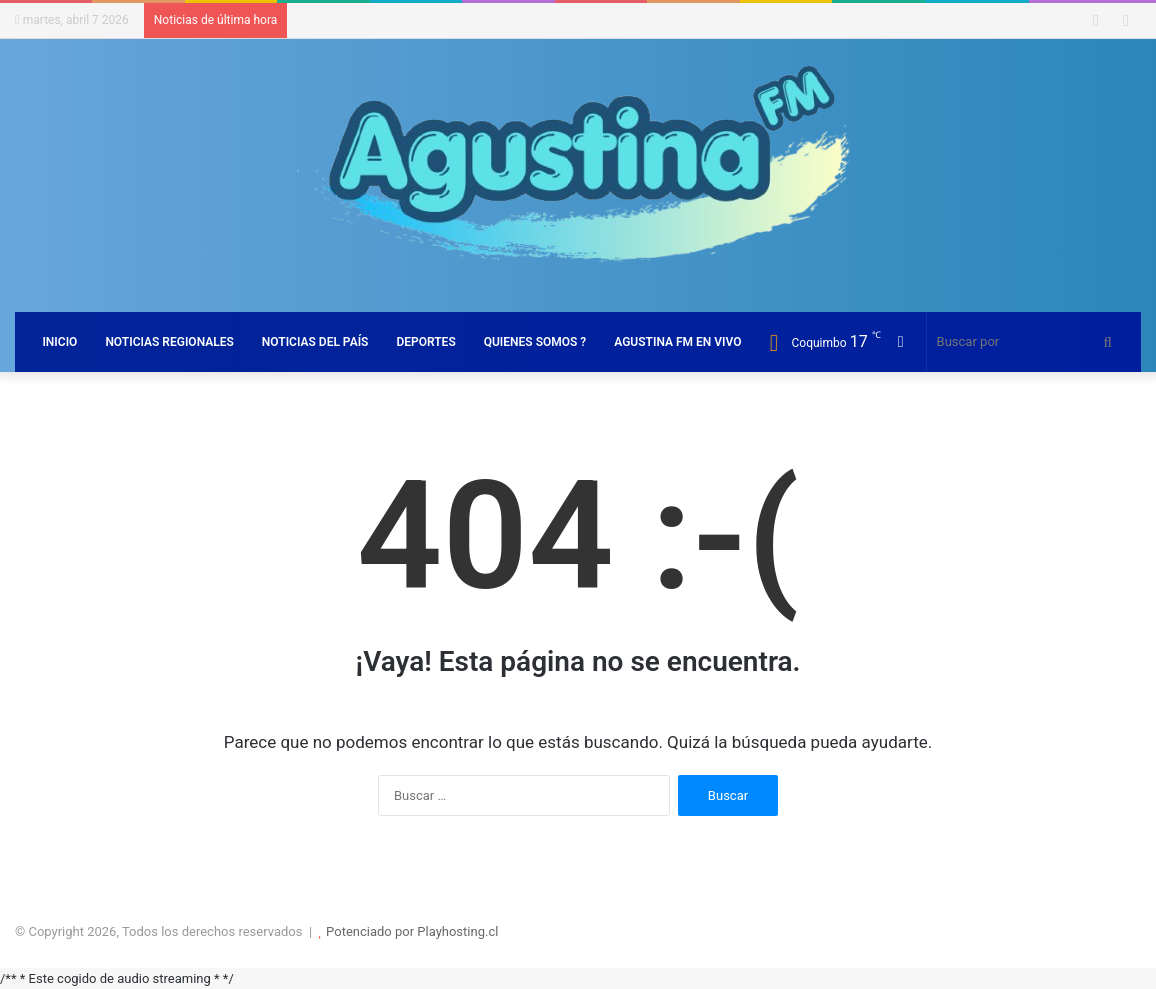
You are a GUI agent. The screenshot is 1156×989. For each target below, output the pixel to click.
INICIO (59, 342)
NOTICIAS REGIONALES (169, 342)
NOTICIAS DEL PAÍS (315, 342)
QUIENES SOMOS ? (535, 342)
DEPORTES (425, 342)
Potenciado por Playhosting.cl (412, 931)
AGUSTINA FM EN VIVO (677, 342)
